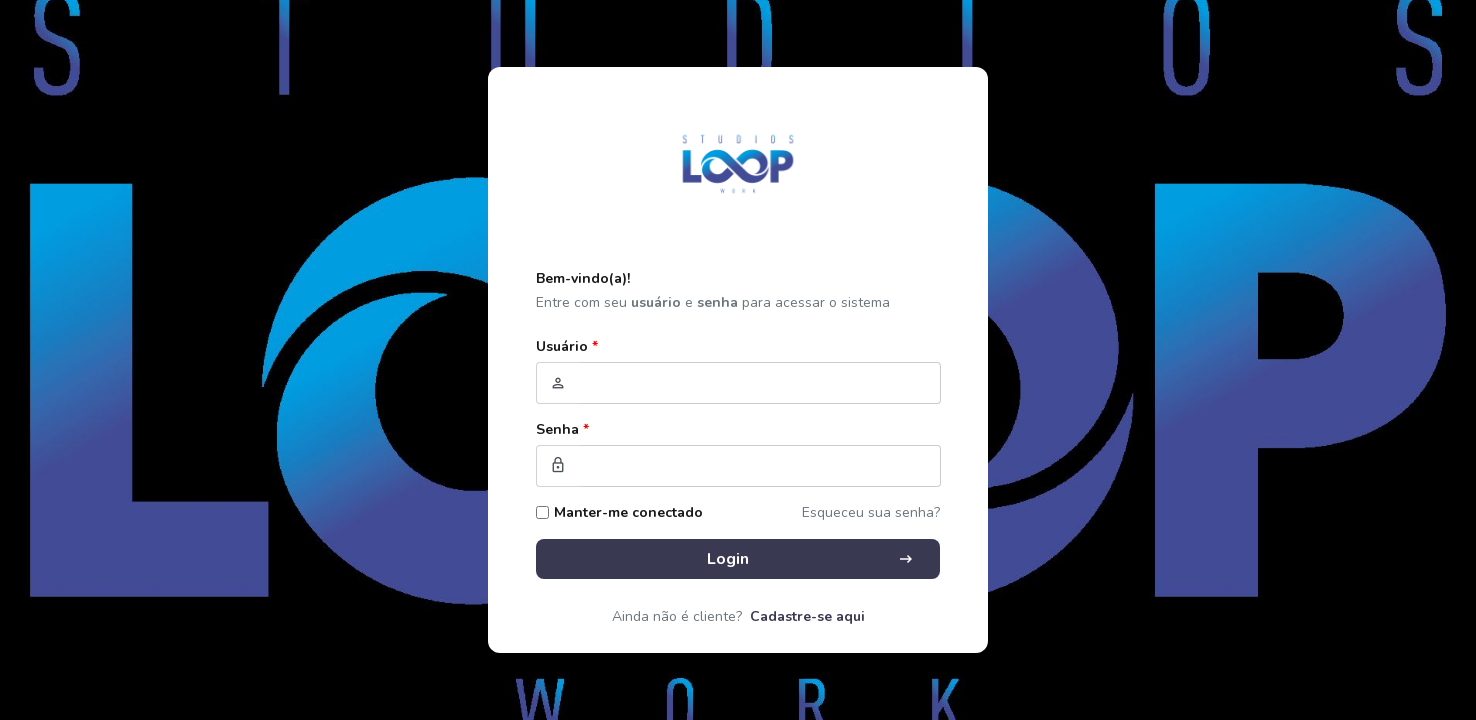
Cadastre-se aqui (807, 616)
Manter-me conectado (628, 512)
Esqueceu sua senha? (871, 512)
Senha (562, 429)
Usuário (567, 346)
